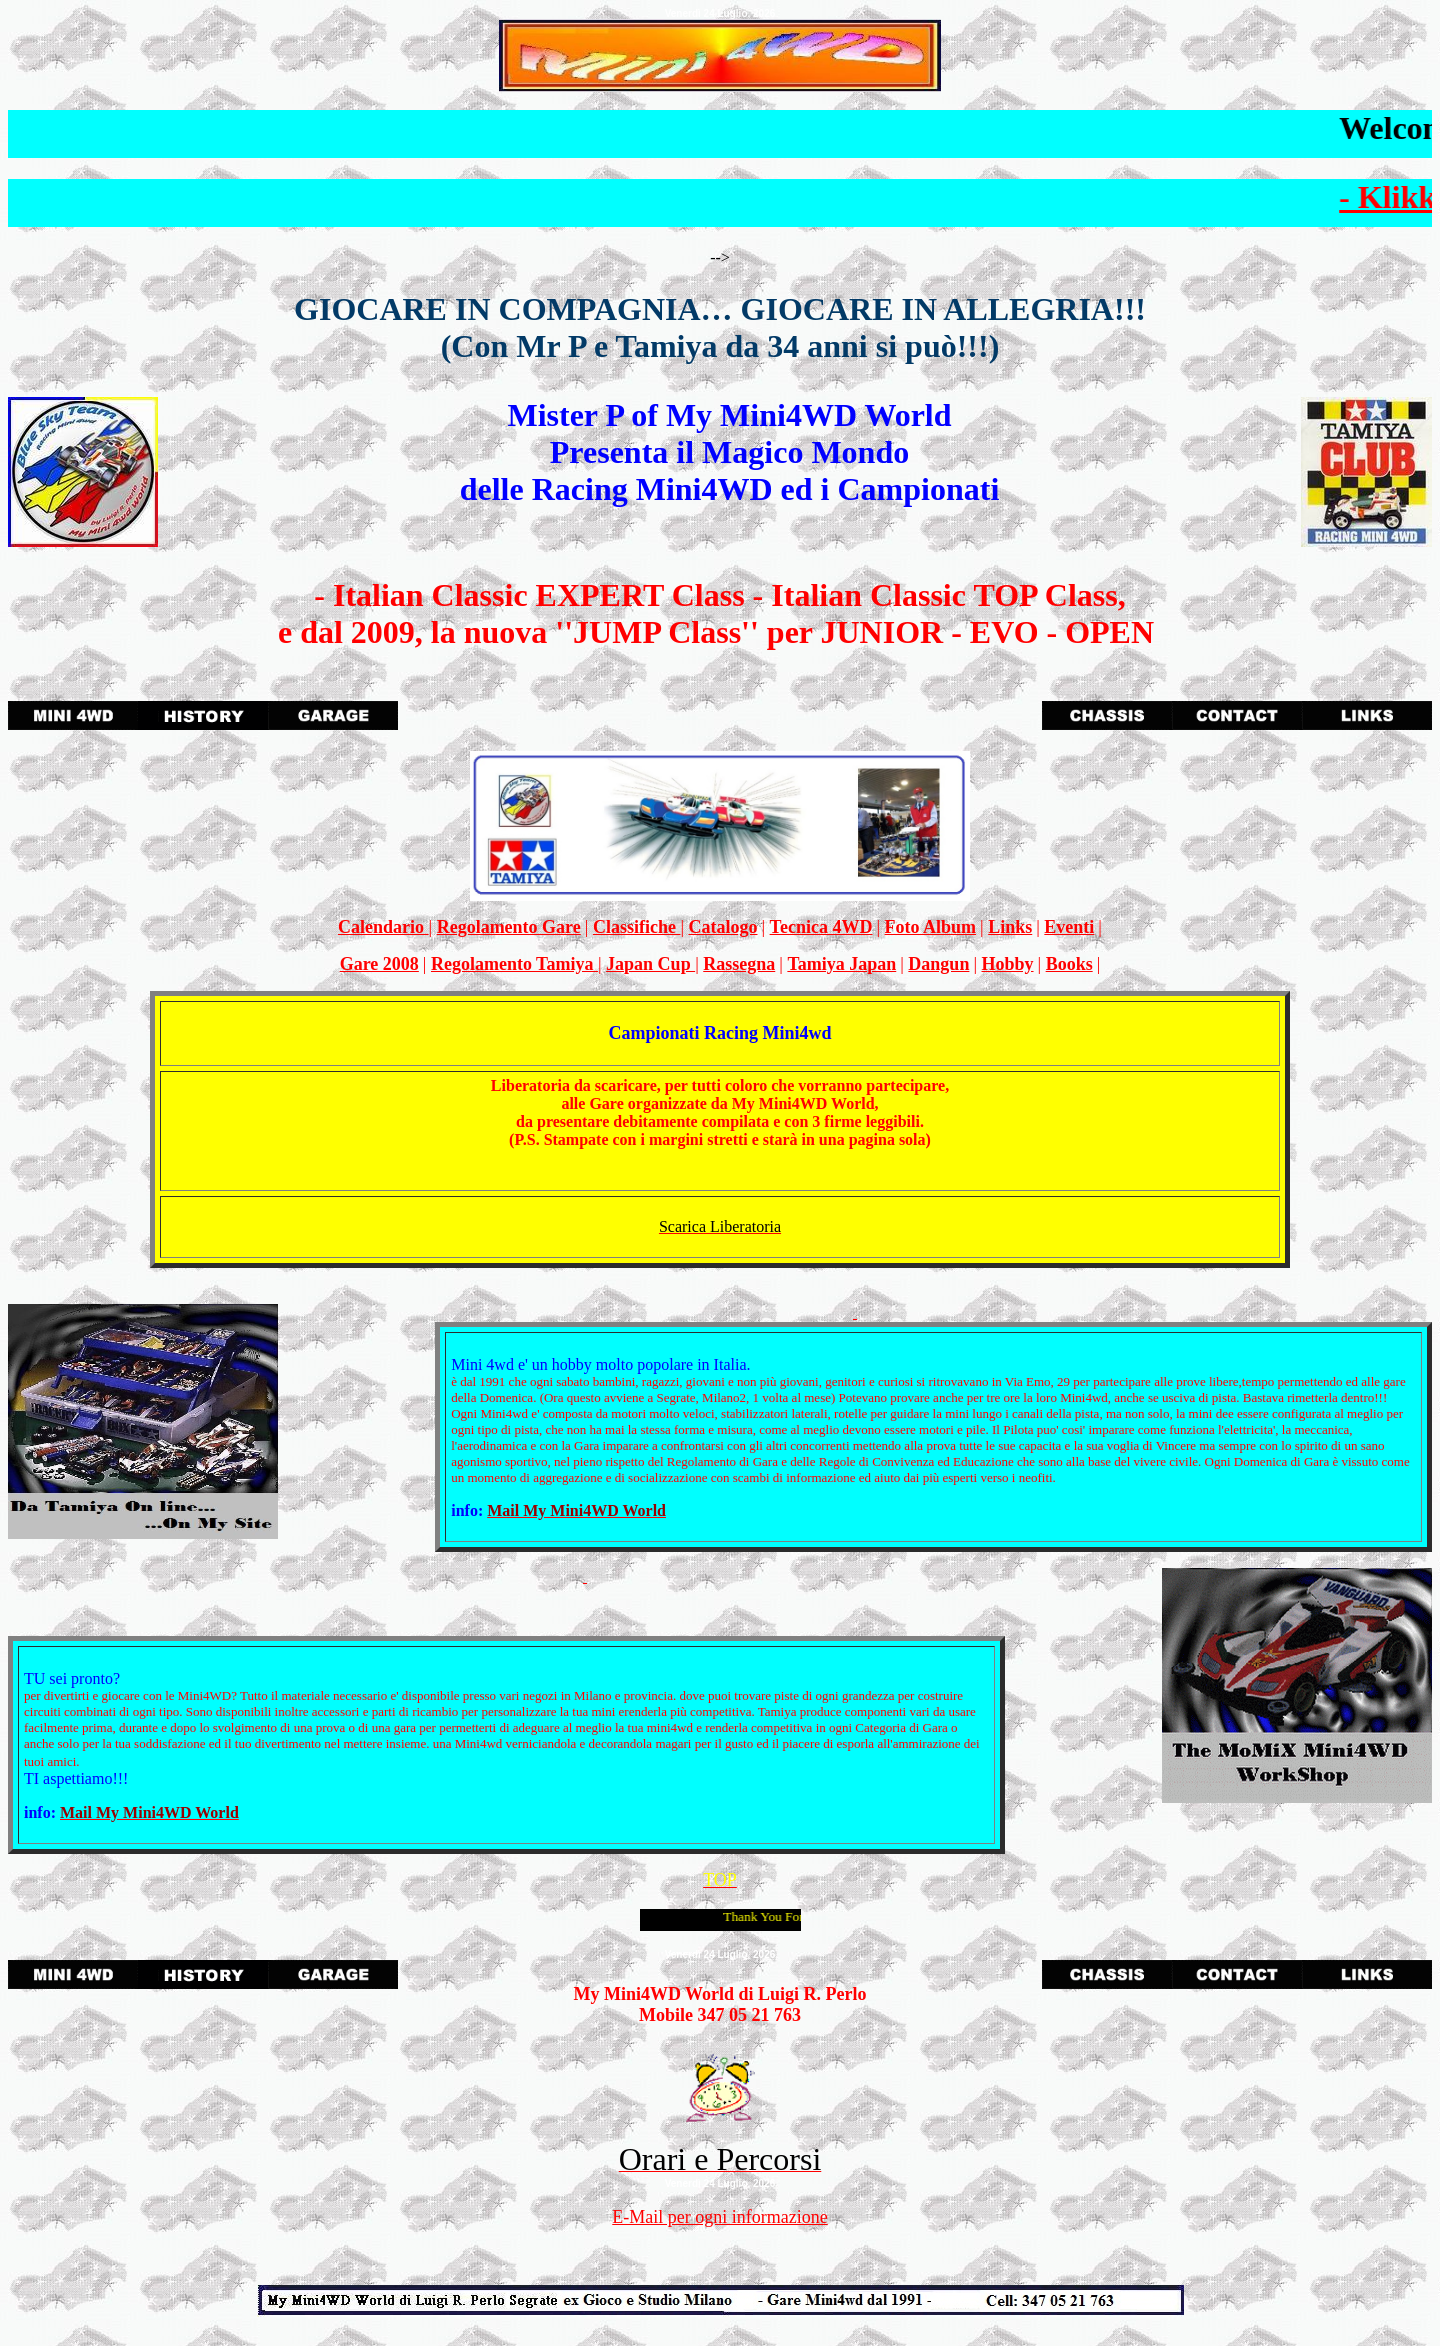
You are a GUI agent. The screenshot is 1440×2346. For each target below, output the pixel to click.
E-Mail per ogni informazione (719, 2217)
